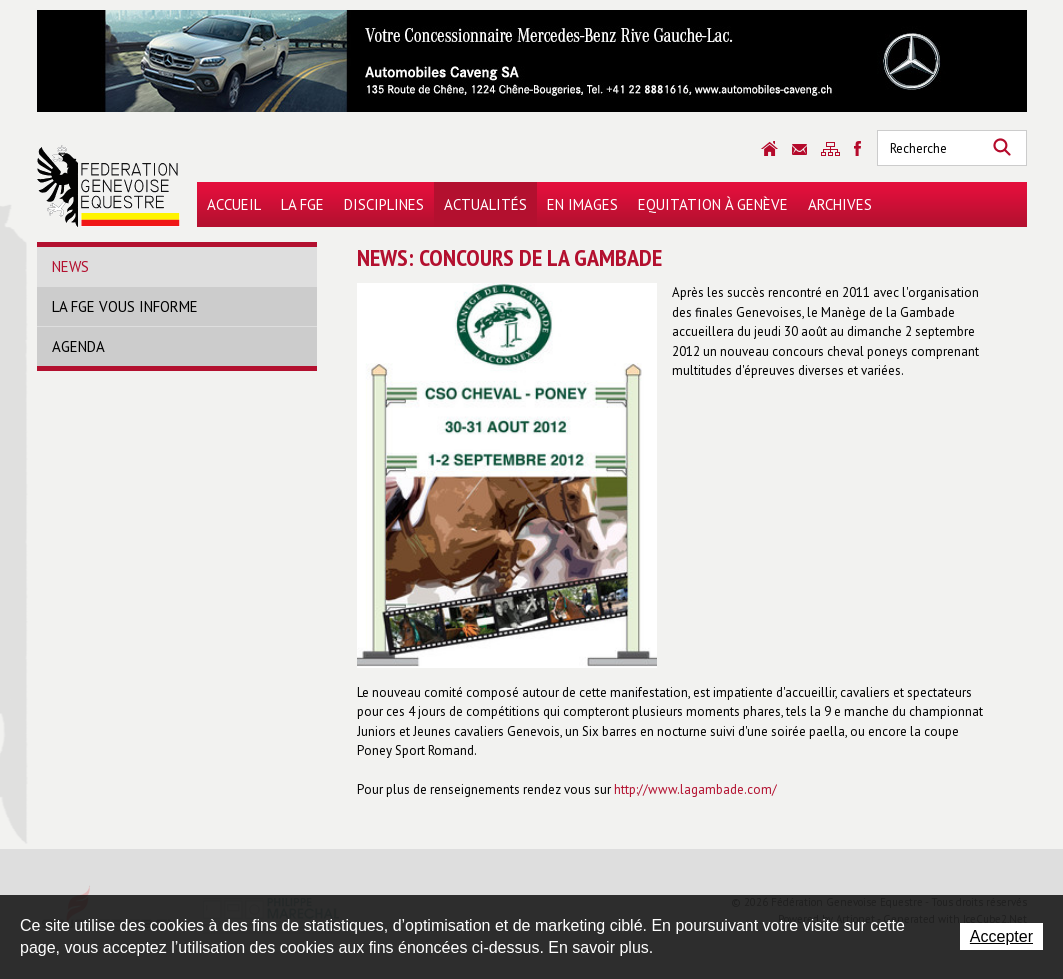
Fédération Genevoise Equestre (108, 186)
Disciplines (384, 204)
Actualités (485, 204)
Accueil (234, 204)
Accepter (1001, 936)
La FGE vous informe (125, 306)
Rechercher (1002, 148)
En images (582, 204)
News (70, 266)
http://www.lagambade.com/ (695, 789)
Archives (840, 204)
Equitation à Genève (713, 204)
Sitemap (830, 149)
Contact (799, 149)
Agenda (78, 346)
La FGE (302, 204)
